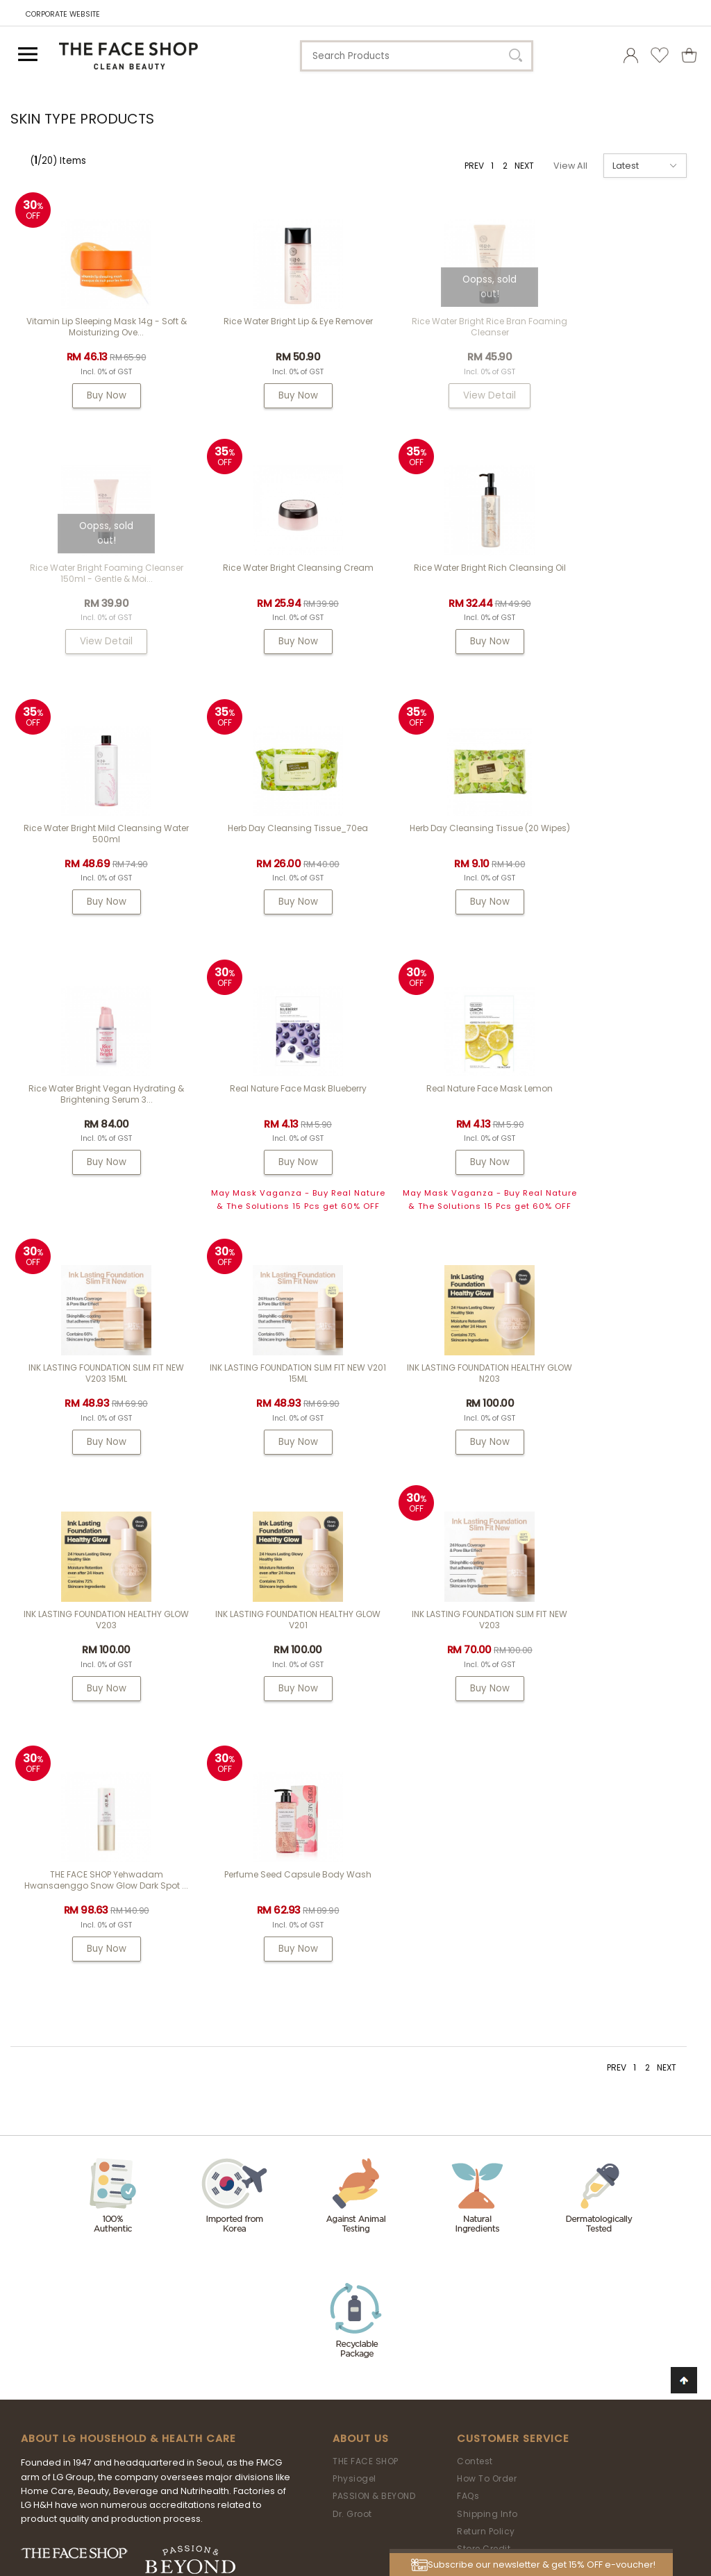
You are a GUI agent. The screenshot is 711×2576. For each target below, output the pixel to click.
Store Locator (487, 2098)
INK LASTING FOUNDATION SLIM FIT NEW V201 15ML (269, 1127)
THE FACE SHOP (366, 1975)
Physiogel (354, 1992)
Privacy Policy (488, 2133)
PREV (474, 166)
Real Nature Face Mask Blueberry (442, 842)
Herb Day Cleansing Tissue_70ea (614, 581)
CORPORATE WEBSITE (63, 14)
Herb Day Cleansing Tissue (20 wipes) (96, 847)
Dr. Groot (352, 2028)
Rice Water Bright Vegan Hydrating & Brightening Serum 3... (269, 847)
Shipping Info (487, 2028)
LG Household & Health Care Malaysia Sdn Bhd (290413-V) (348, 2481)
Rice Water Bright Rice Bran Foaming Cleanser (441, 326)
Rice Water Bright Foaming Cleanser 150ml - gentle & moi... (614, 326)
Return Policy (486, 2045)
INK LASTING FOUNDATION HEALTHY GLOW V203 (614, 1127)
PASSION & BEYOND (374, 2010)
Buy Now (97, 395)
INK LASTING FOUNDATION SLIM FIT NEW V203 (269, 1386)
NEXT (524, 166)
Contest (475, 1975)
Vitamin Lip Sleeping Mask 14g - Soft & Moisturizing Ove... (97, 326)
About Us (361, 1953)
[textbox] (416, 56)
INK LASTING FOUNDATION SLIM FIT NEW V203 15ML (96, 1127)
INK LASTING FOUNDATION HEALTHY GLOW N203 (442, 1127)
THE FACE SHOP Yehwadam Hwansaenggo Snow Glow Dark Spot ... (441, 1392)
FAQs (468, 2010)
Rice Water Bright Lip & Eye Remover (269, 321)
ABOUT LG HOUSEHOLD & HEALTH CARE (128, 1953)
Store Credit (483, 2062)
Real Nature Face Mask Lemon (614, 842)
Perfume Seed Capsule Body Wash (614, 1381)
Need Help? (364, 2179)
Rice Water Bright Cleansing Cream (97, 581)
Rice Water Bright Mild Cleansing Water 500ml (442, 587)
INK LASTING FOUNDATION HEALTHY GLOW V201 (97, 1386)
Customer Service (513, 1953)
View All (570, 166)
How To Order (487, 1992)
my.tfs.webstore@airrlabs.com (402, 2217)
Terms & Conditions (502, 2115)
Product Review (491, 2080)
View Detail (441, 395)
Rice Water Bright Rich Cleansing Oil (269, 581)
